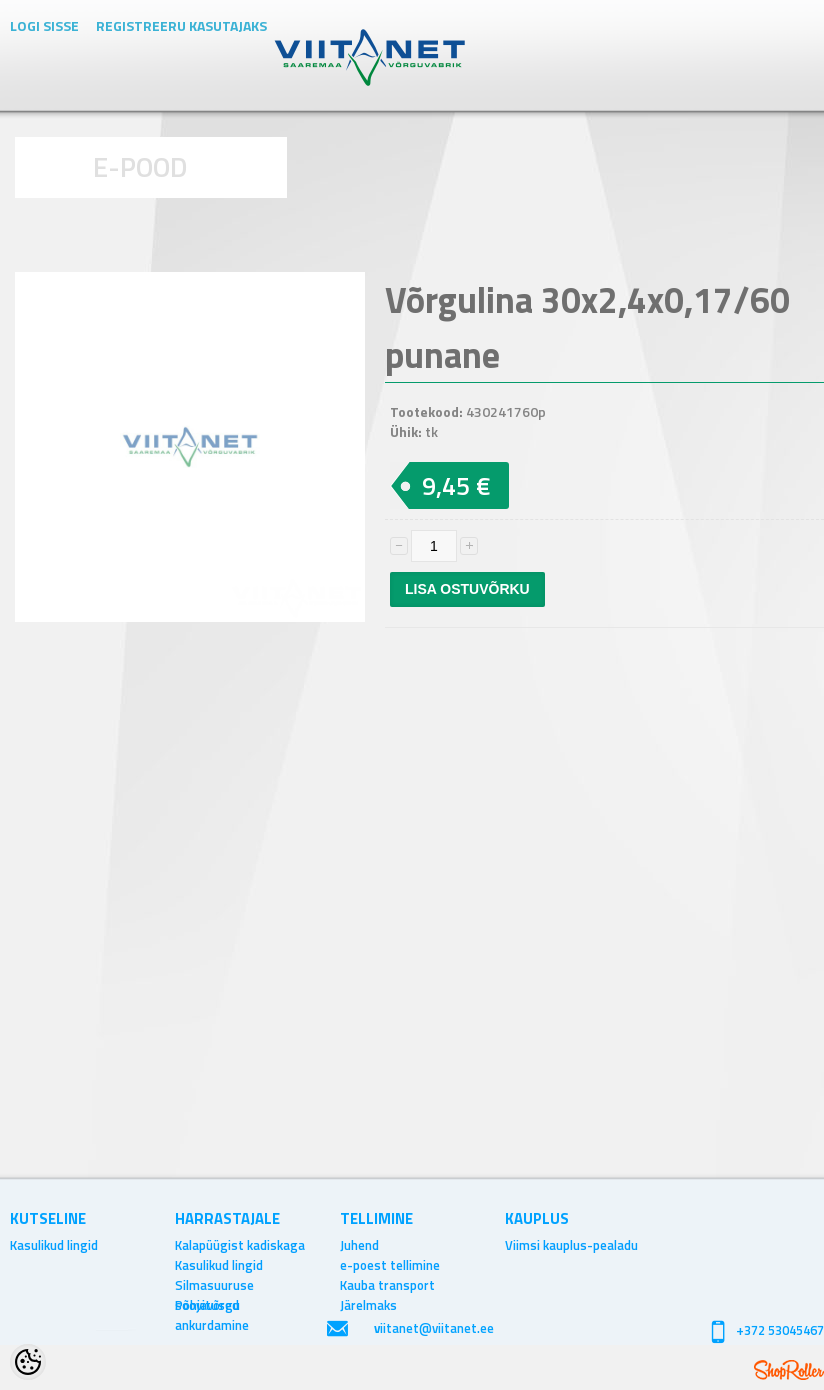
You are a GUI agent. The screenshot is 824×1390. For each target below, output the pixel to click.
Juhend (359, 1245)
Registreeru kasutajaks (181, 25)
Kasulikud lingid (54, 1245)
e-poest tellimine (390, 1265)
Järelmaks (368, 1305)
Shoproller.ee (789, 1370)
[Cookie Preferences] (28, 1362)
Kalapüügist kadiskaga (240, 1245)
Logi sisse (44, 25)
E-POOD (140, 166)
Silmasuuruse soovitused (214, 1285)
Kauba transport (387, 1285)
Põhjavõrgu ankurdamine (212, 1305)
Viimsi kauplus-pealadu (571, 1245)
